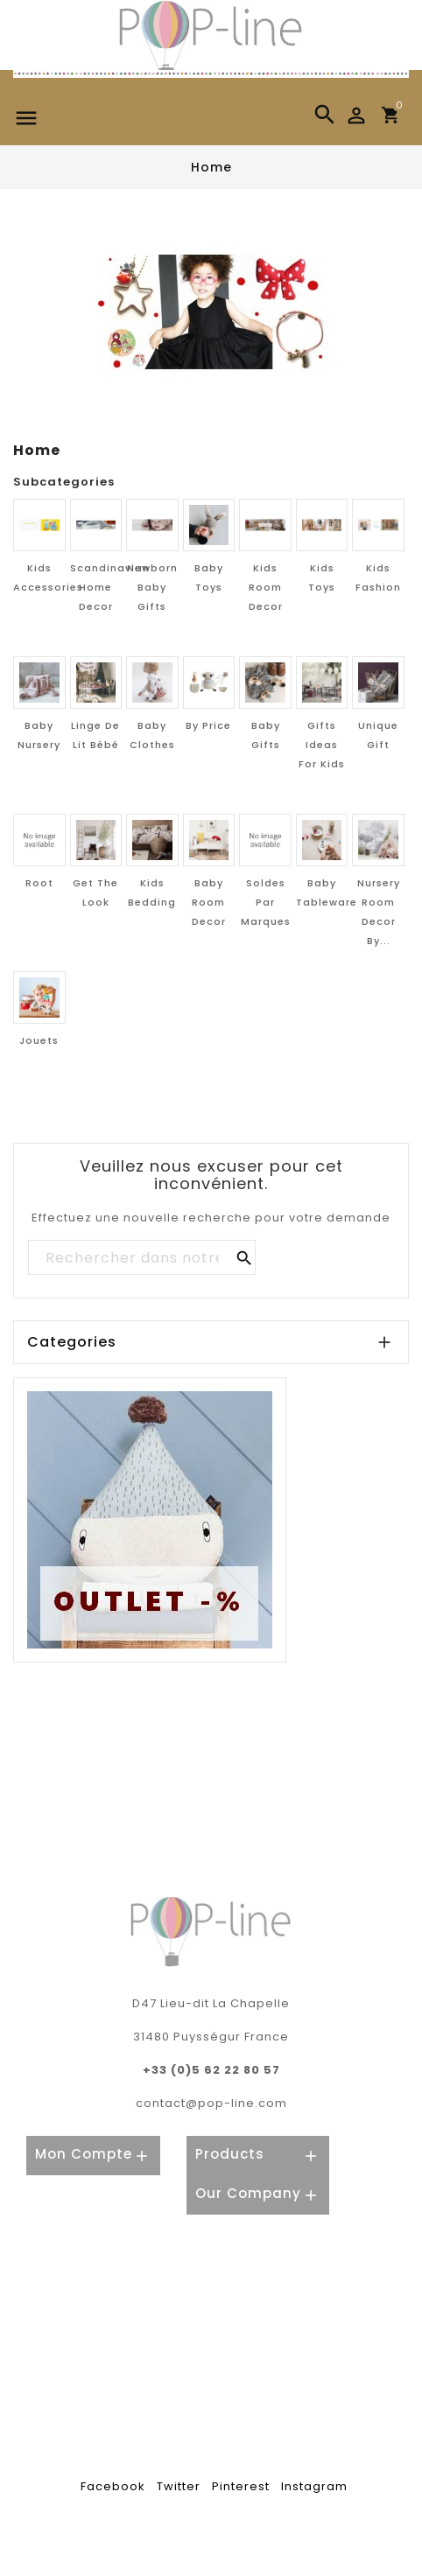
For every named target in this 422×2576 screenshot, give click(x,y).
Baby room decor (209, 902)
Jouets (39, 1040)
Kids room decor (266, 587)
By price (208, 725)
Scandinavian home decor (110, 587)
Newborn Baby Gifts (152, 587)
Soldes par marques (266, 902)
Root (39, 883)
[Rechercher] (141, 1258)
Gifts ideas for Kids (322, 744)
